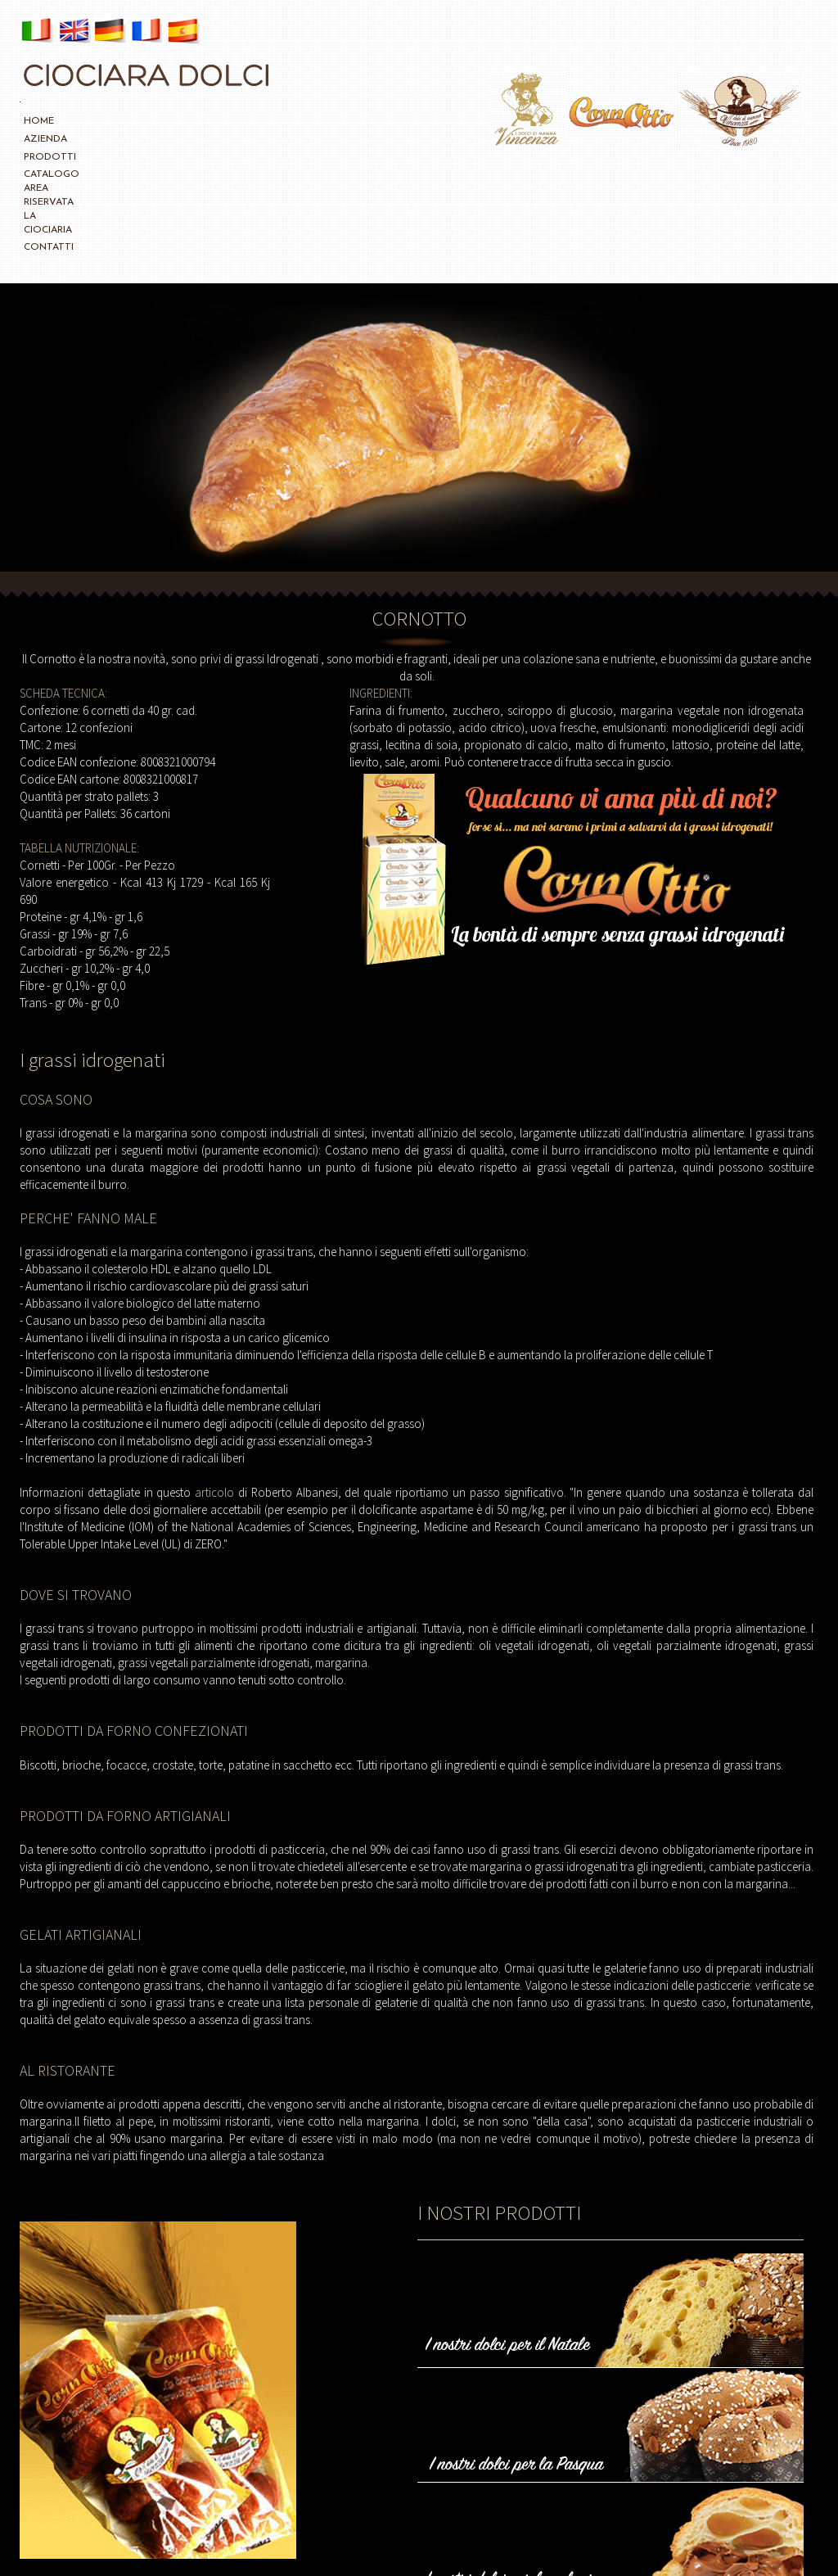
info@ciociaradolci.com (712, 2541)
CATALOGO (197, 121)
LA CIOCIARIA (348, 121)
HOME (39, 121)
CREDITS (631, 2541)
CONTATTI (411, 121)
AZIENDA (82, 121)
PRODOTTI (136, 121)
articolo (216, 1372)
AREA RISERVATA (270, 121)
